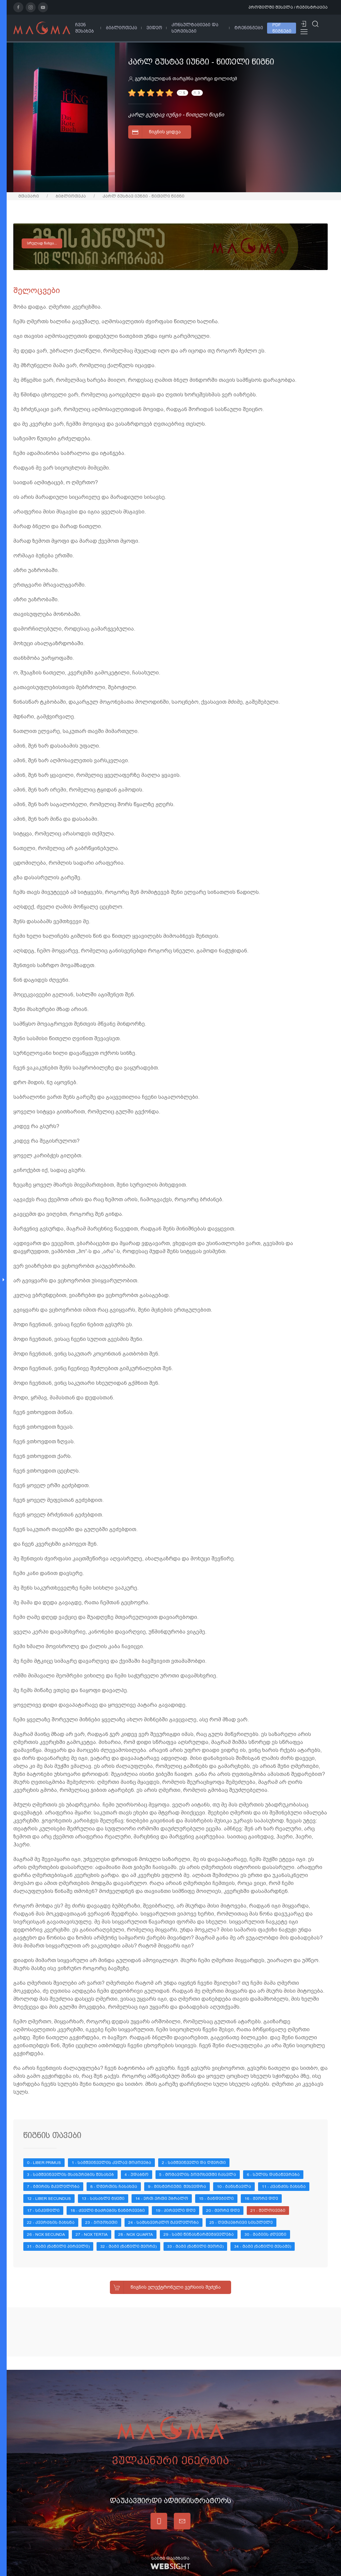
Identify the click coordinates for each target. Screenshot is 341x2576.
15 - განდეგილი (216, 2198)
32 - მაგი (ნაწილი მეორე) (128, 2246)
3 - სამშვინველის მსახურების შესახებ (70, 2174)
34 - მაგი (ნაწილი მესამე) (262, 2246)
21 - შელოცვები (267, 2210)
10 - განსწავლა (234, 2186)
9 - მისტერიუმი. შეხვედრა (177, 2186)
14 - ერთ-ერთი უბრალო (161, 2198)
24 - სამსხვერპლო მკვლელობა (163, 2222)
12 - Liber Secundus (49, 2198)
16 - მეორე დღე (261, 2198)
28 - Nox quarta (135, 2234)
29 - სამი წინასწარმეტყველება (199, 2234)
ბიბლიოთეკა (121, 27)
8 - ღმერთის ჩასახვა (113, 2186)
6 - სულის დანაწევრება (273, 2174)
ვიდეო (154, 27)
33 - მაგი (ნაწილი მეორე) (195, 2246)
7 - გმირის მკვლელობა (53, 2186)
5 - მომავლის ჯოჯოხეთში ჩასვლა (197, 2174)
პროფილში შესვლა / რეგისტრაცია (288, 7)
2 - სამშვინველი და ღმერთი (194, 2162)
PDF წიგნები (281, 28)
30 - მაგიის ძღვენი (265, 2234)
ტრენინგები (248, 27)
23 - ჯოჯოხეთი (101, 2222)
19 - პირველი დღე (175, 2210)
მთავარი (28, 196)
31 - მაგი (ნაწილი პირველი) (58, 2246)
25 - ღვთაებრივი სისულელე (241, 2222)
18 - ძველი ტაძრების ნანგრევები (107, 2210)
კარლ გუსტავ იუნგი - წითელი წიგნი (143, 196)
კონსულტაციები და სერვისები (194, 28)
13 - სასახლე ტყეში (103, 2198)
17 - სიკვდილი (43, 2210)
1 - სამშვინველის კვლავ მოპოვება (111, 2162)
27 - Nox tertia (92, 2234)
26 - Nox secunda (46, 2234)
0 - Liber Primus (44, 2162)
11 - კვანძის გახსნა (284, 2186)
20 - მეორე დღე (223, 2210)
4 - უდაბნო (137, 2174)
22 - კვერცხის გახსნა (51, 2222)
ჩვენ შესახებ (84, 28)
